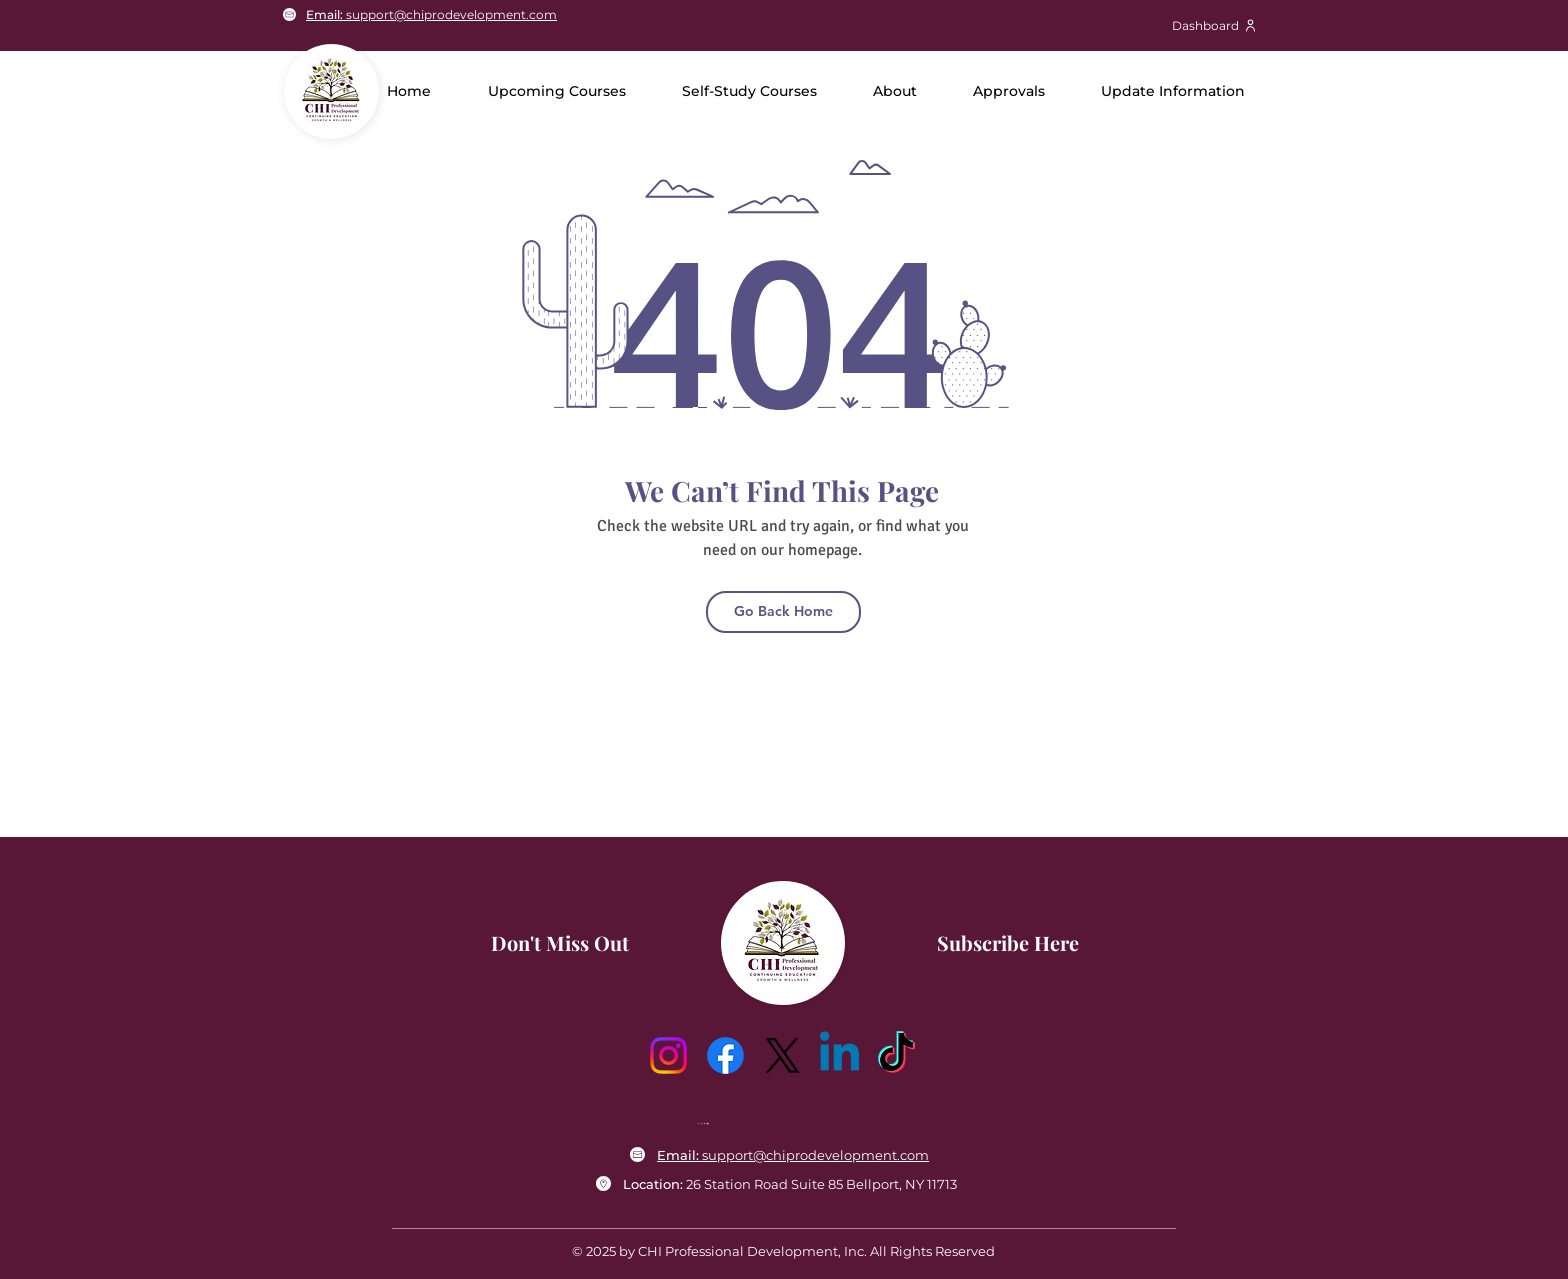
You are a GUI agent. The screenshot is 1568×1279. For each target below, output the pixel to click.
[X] (782, 1055)
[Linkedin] (839, 1055)
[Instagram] (668, 1055)
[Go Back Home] (783, 612)
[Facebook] (725, 1055)
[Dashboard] (1214, 25)
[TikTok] (896, 1055)
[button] (895, 91)
